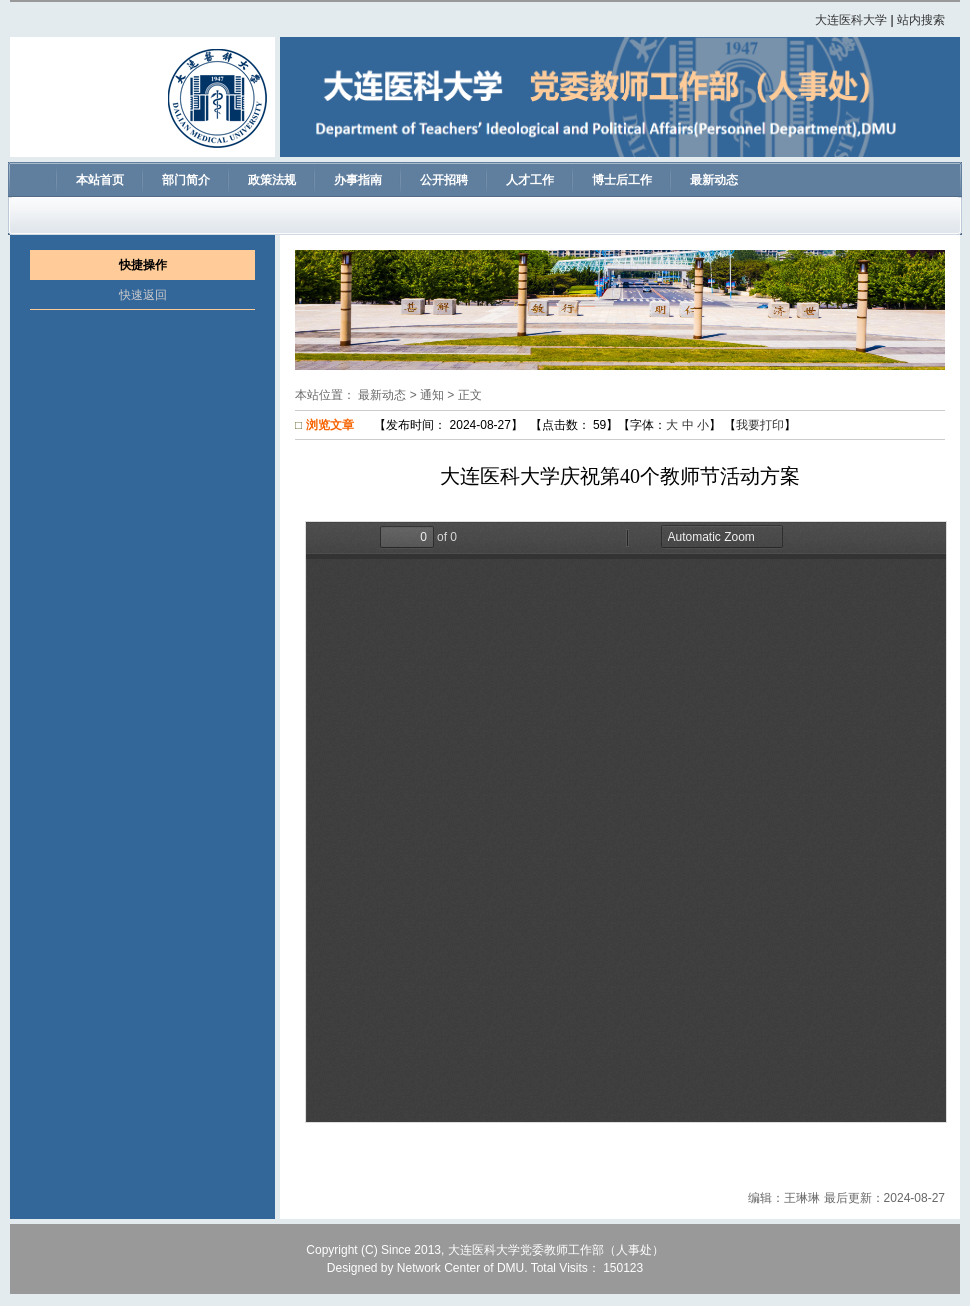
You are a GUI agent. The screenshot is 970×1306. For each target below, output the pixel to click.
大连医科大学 (851, 20)
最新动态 (382, 395)
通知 (432, 395)
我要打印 (760, 425)
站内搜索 (921, 20)
